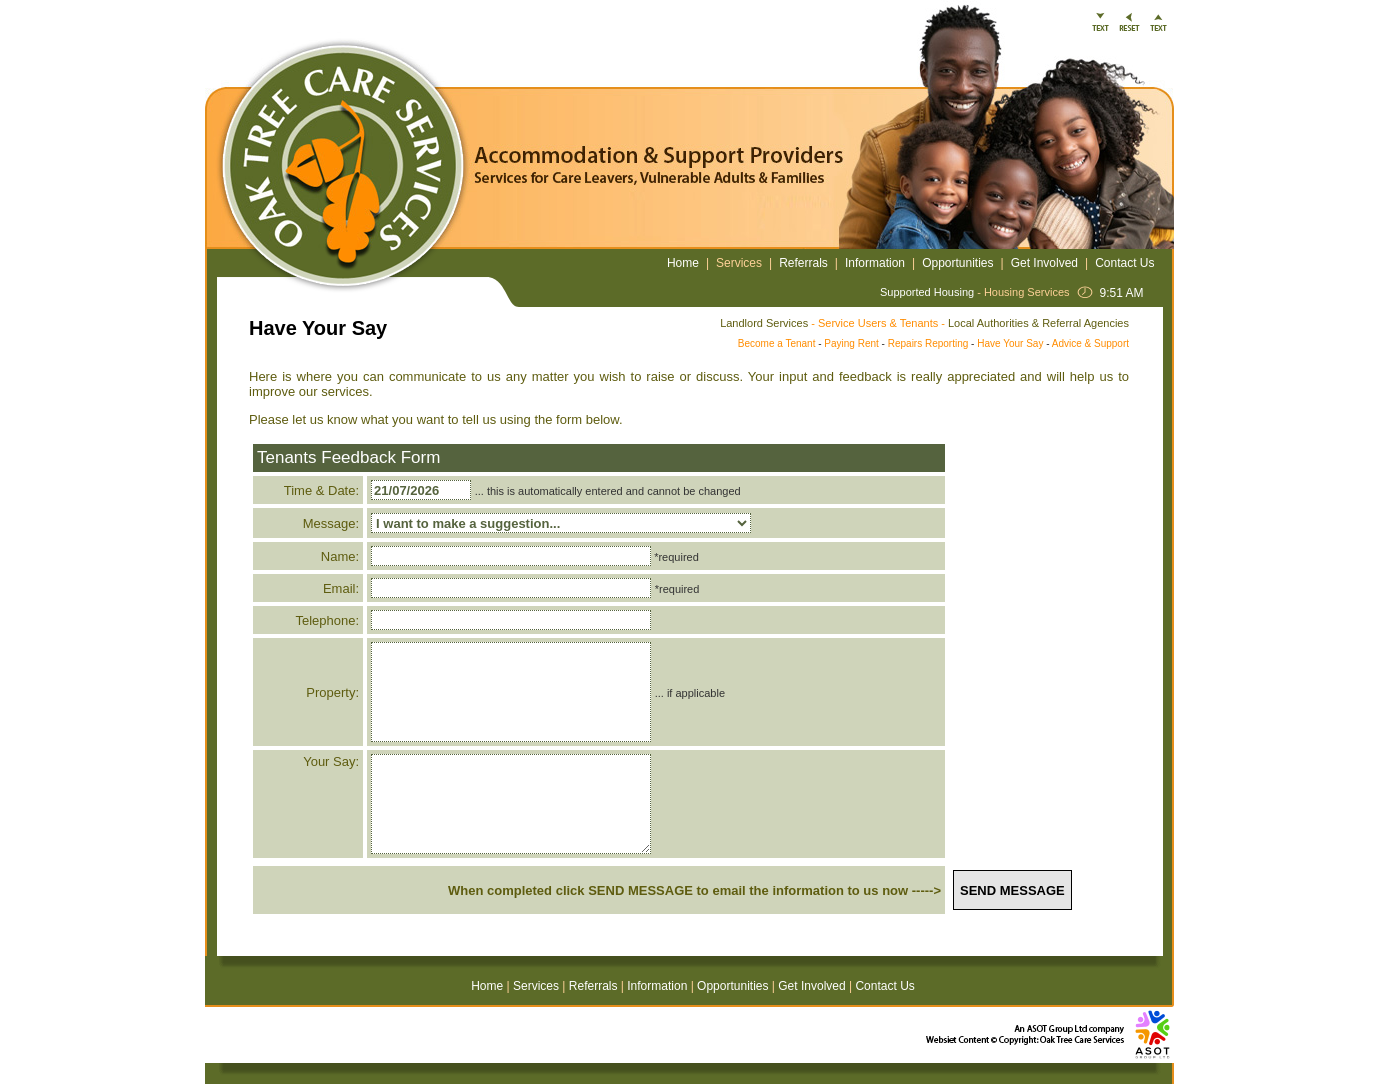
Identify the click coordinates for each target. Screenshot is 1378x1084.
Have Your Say (1010, 343)
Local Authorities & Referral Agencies (1038, 323)
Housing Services (1027, 292)
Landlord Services (764, 323)
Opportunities (957, 263)
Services (739, 263)
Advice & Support (1090, 343)
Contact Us (1124, 263)
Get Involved (1044, 263)
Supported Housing (927, 292)
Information (875, 263)
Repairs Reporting (928, 343)
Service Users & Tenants (878, 323)
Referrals (803, 263)
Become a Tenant (777, 343)
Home (683, 263)
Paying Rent (851, 343)
